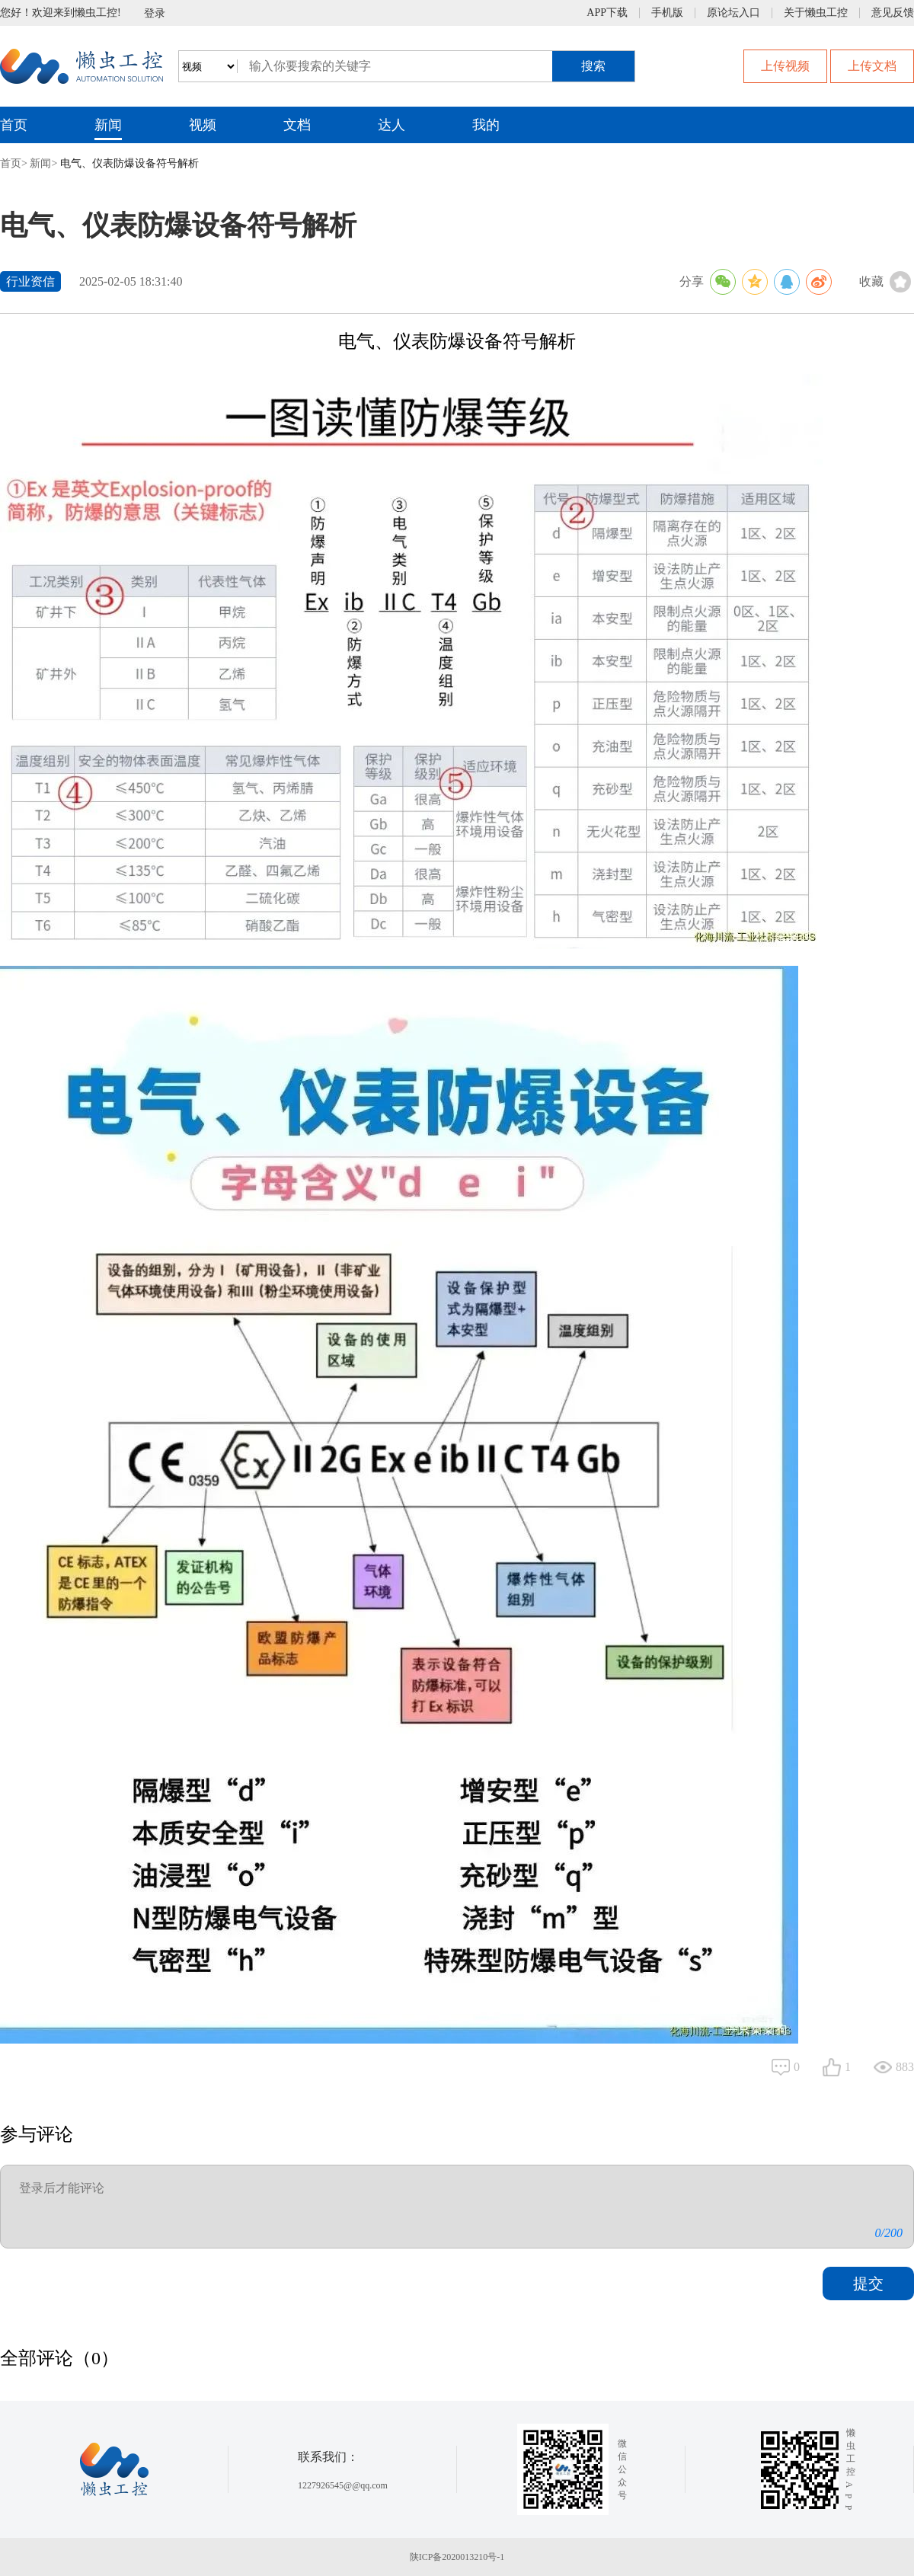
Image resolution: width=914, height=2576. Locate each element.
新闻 (108, 125)
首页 (13, 125)
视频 (202, 125)
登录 (154, 13)
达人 (391, 125)
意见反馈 (892, 13)
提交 (868, 2283)
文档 (297, 125)
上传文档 (872, 65)
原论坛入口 (733, 13)
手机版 (667, 13)
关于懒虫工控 (816, 13)
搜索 (593, 65)
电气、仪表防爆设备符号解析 (129, 163)
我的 (486, 125)
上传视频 (785, 65)
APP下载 (607, 13)
